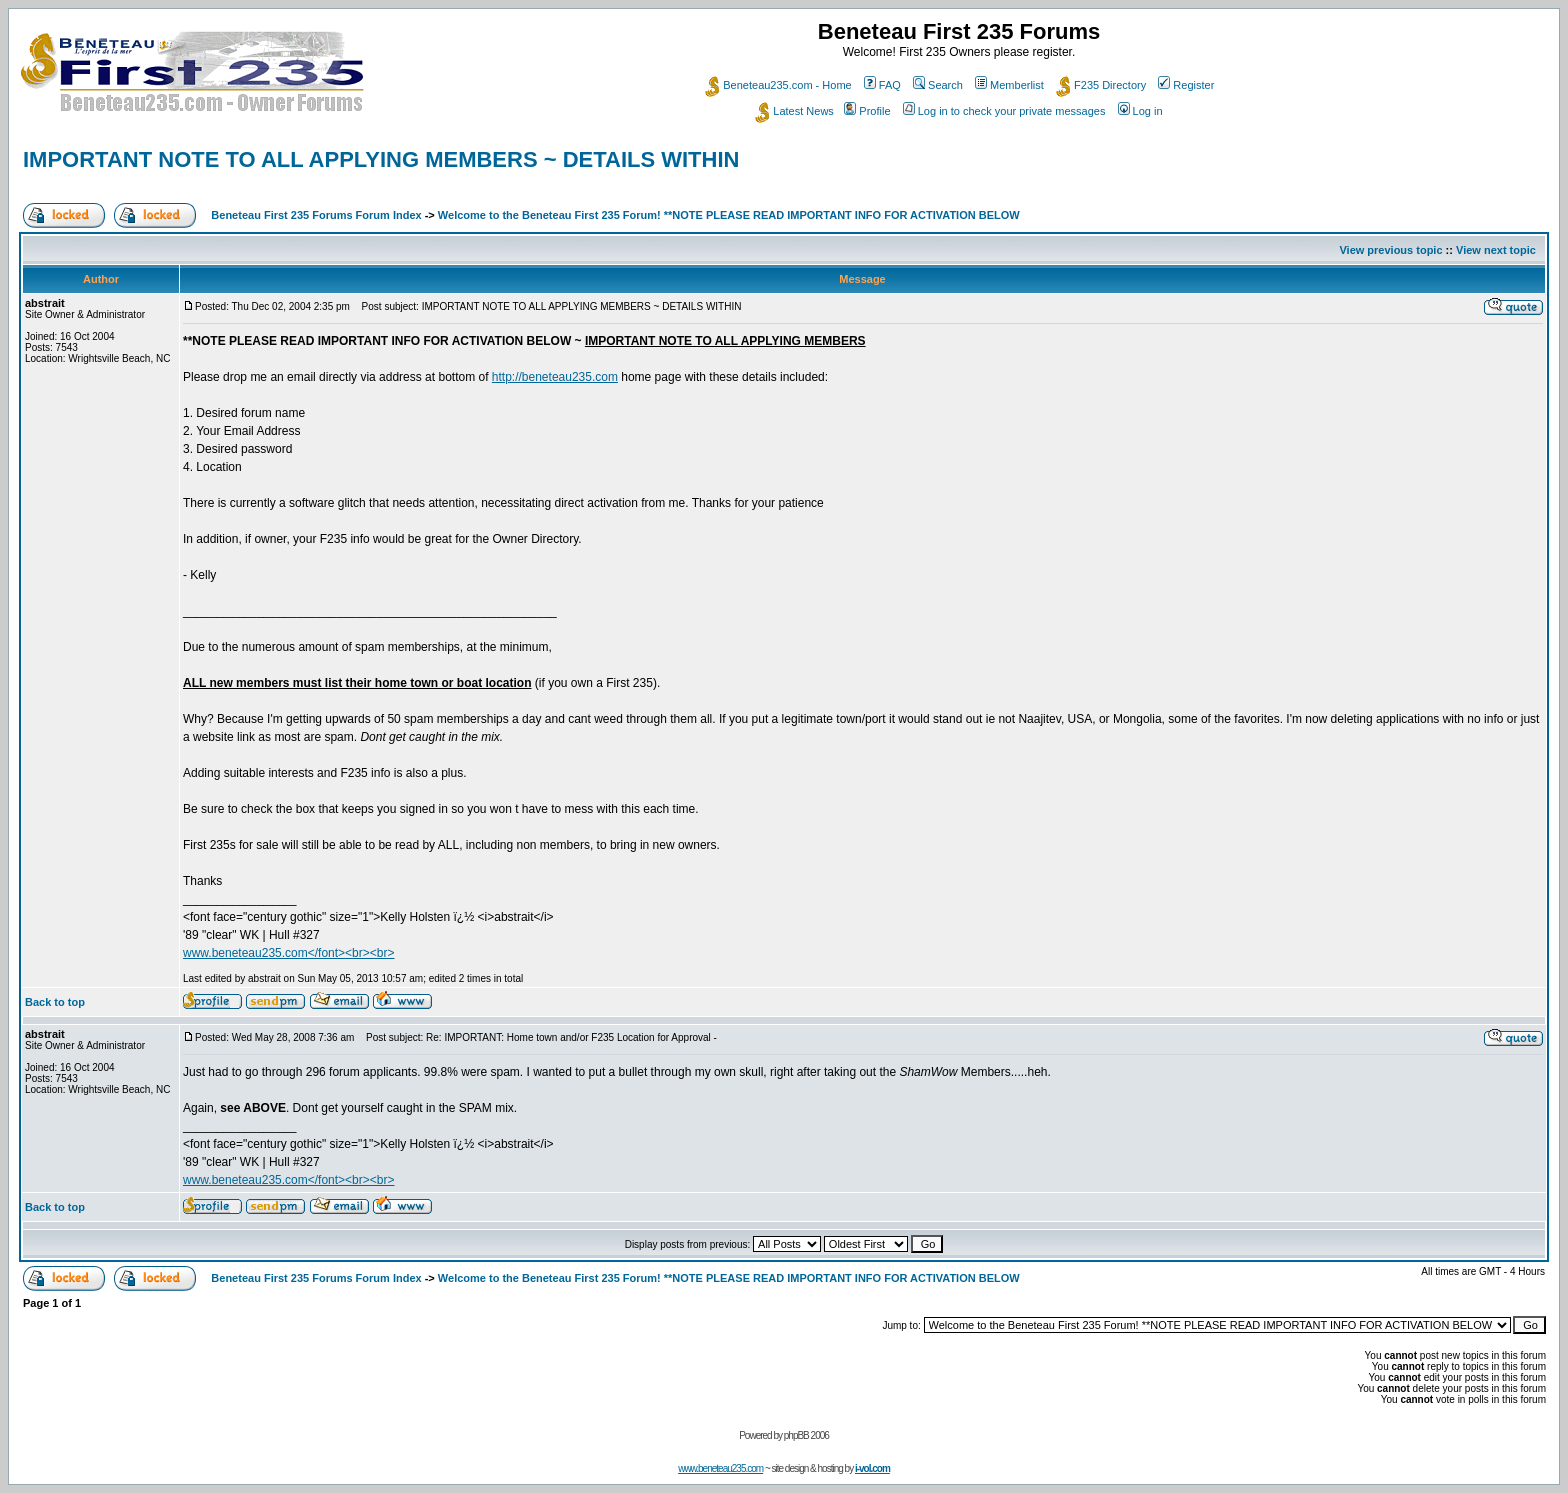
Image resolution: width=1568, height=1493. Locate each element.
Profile (867, 111)
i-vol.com (872, 1468)
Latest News (794, 111)
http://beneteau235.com (555, 377)
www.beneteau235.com (720, 1468)
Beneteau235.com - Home (778, 85)
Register (1186, 85)
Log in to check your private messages (1004, 111)
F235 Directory (1101, 85)
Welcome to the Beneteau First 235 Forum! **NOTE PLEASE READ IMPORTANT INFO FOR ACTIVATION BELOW (729, 215)
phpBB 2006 (806, 1435)
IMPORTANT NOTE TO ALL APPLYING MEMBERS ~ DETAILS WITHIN (381, 159)
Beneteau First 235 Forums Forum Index (316, 215)
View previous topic (1390, 250)
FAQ (882, 85)
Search (938, 85)
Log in (1140, 111)
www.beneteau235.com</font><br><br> (288, 953)
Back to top (55, 1002)
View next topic (1496, 250)
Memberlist (1009, 85)
